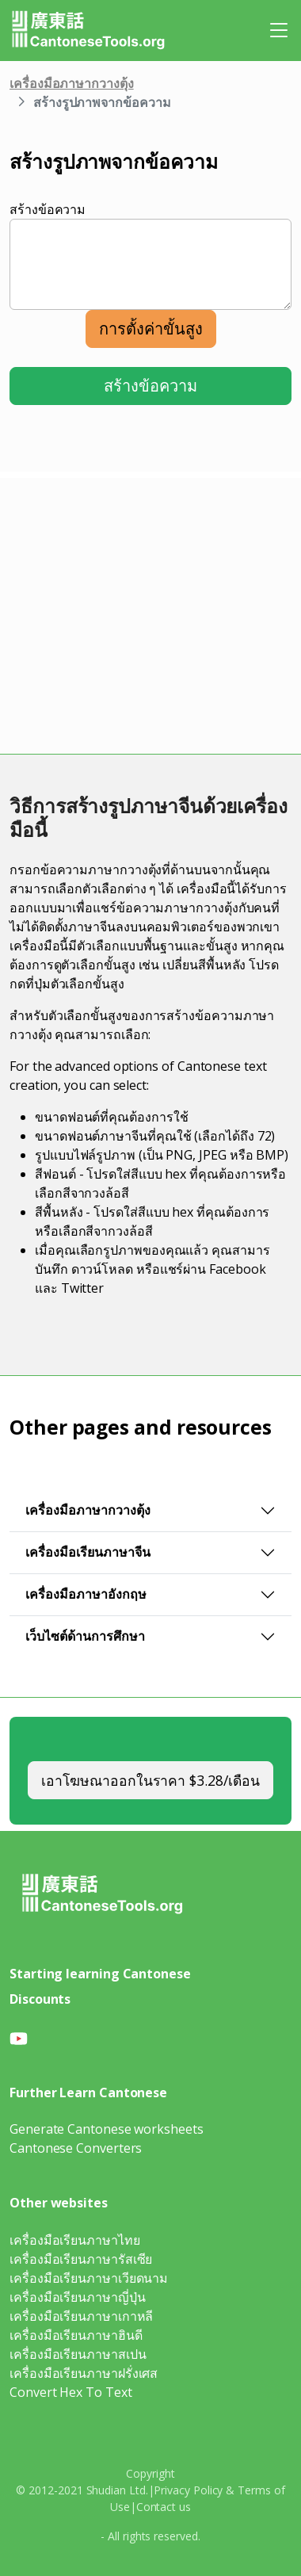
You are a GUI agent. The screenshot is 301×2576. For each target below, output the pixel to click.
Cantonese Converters (76, 2148)
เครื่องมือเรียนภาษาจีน (87, 1552)
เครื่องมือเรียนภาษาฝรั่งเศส (84, 2373)
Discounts (40, 1999)
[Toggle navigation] (279, 30)
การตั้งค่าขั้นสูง (151, 328)
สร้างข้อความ (48, 209)
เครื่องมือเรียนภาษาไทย (75, 2240)
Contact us (163, 2506)
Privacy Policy (188, 2490)
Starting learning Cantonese (100, 1973)
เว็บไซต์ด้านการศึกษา (85, 1636)
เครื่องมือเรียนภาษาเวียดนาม (89, 2278)
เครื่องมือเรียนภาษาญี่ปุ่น (78, 2297)
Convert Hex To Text (70, 2392)
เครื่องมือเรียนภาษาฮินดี (76, 2335)
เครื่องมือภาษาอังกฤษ (86, 1594)
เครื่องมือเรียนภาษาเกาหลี (81, 2316)
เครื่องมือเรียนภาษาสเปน (78, 2354)
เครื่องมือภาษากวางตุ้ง (72, 83)
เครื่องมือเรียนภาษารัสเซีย (81, 2259)
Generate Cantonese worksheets (107, 2129)
